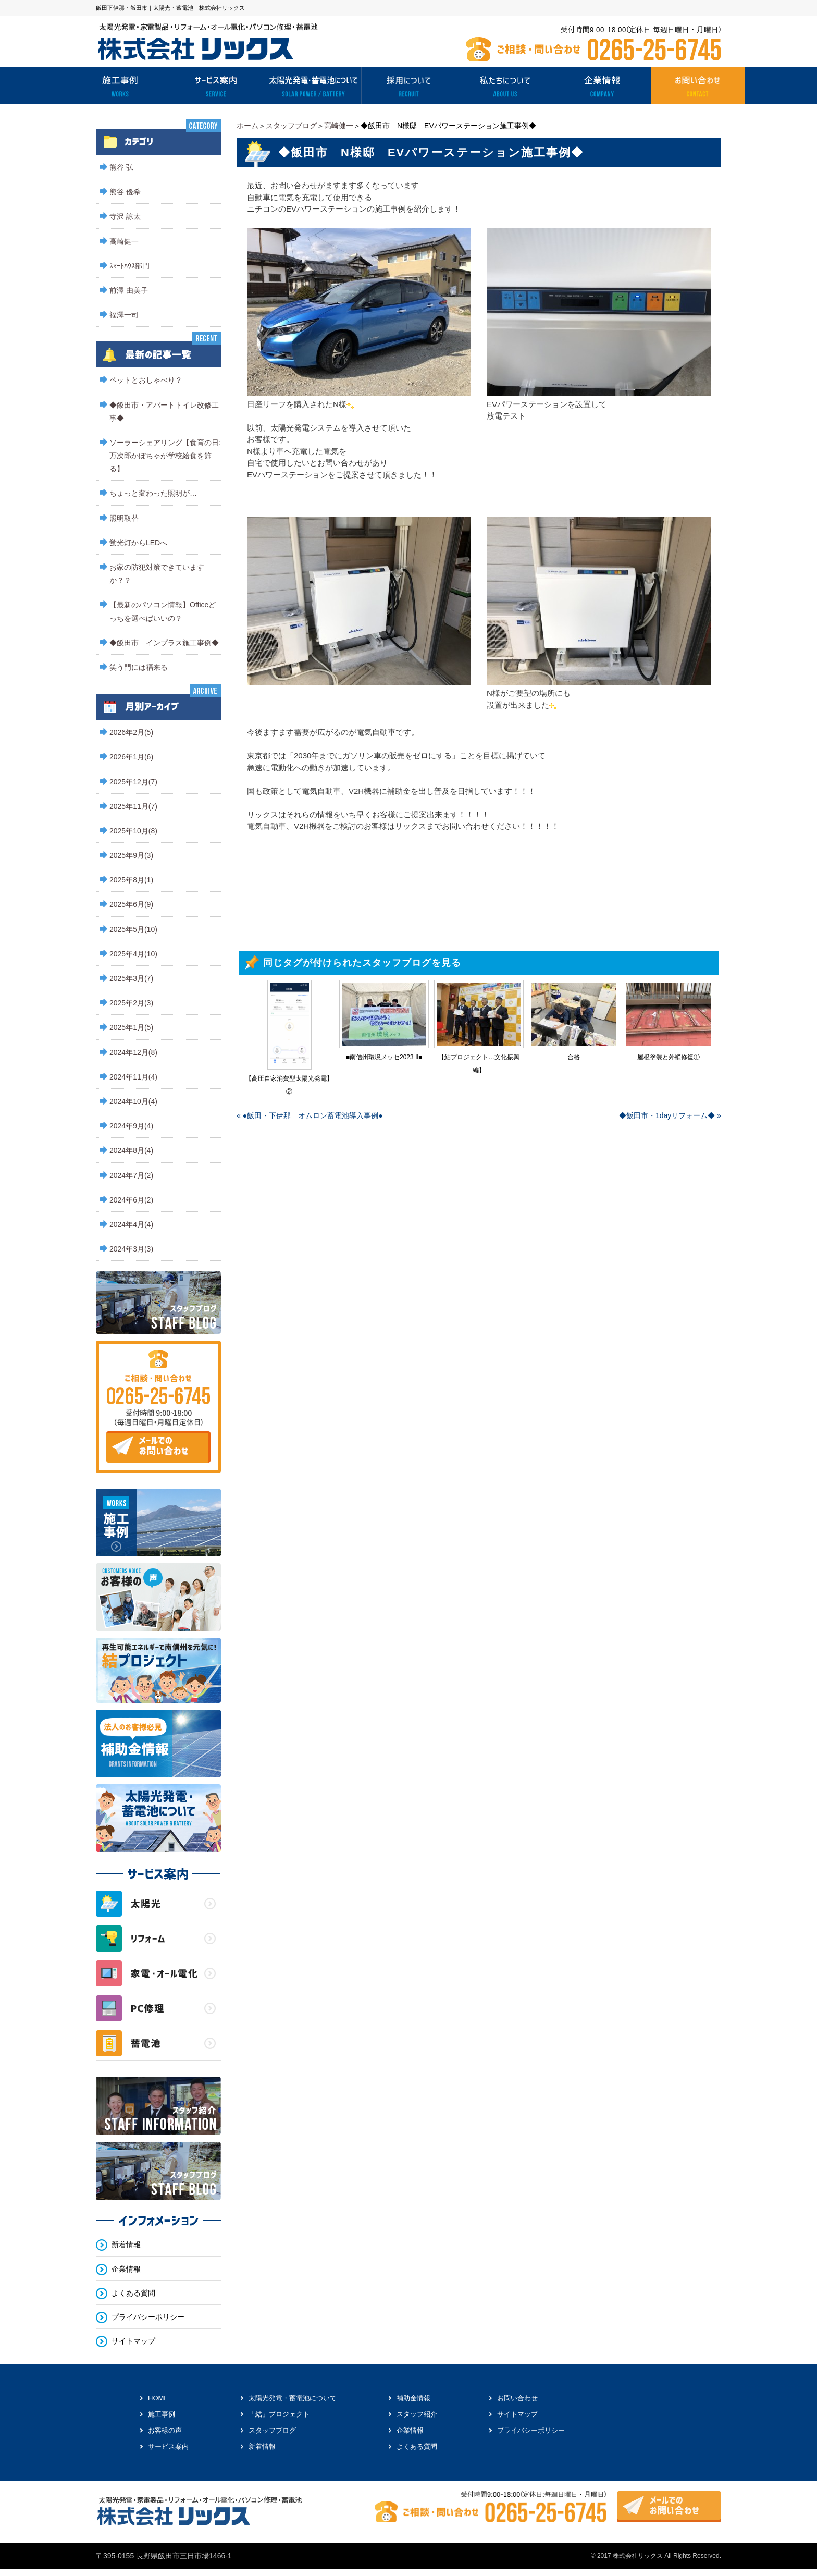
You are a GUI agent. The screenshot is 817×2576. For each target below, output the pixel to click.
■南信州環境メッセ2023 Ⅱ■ (384, 1057)
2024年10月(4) (133, 1101)
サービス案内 (168, 2446)
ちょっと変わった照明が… (153, 493)
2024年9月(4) (131, 1126)
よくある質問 (133, 2293)
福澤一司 (124, 315)
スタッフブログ (291, 125)
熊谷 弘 (121, 167)
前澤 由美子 (128, 290)
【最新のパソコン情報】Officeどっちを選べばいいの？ (162, 611)
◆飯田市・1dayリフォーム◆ (667, 1115)
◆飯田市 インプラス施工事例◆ (164, 643)
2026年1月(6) (131, 757)
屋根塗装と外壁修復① (668, 1057)
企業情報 (126, 2269)
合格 (573, 1057)
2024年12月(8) (133, 1052)
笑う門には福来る (138, 667)
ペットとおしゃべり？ (145, 380)
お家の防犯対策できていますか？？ (156, 573)
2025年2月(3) (131, 1003)
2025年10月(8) (133, 831)
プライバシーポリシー (148, 2317)
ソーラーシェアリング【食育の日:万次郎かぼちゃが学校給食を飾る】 (165, 455)
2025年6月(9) (131, 904)
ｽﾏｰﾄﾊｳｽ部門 (129, 266)
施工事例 (161, 2414)
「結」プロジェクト (279, 2414)
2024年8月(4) (131, 1150)
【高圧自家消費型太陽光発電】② (289, 1085)
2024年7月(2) (131, 1175)
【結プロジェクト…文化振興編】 (478, 1063)
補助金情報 (413, 2398)
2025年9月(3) (131, 855)
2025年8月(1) (131, 880)
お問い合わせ (517, 2398)
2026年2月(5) (131, 732)
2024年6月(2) (131, 1200)
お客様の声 (165, 2430)
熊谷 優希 (125, 192)
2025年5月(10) (133, 929)
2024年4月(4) (131, 1224)
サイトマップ (133, 2341)
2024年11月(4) (133, 1077)
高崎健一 (338, 125)
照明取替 (124, 518)
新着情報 (126, 2245)
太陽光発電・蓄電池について (293, 2398)
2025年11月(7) (133, 806)
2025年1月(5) (131, 1027)
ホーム (247, 125)
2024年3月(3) (131, 1249)
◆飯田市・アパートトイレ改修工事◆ (164, 411)
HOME (158, 2398)
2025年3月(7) (131, 978)
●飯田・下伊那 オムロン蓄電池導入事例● (313, 1115)
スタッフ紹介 (417, 2414)
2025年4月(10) (133, 954)
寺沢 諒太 (125, 216)
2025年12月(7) (133, 782)
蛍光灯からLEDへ (138, 542)
